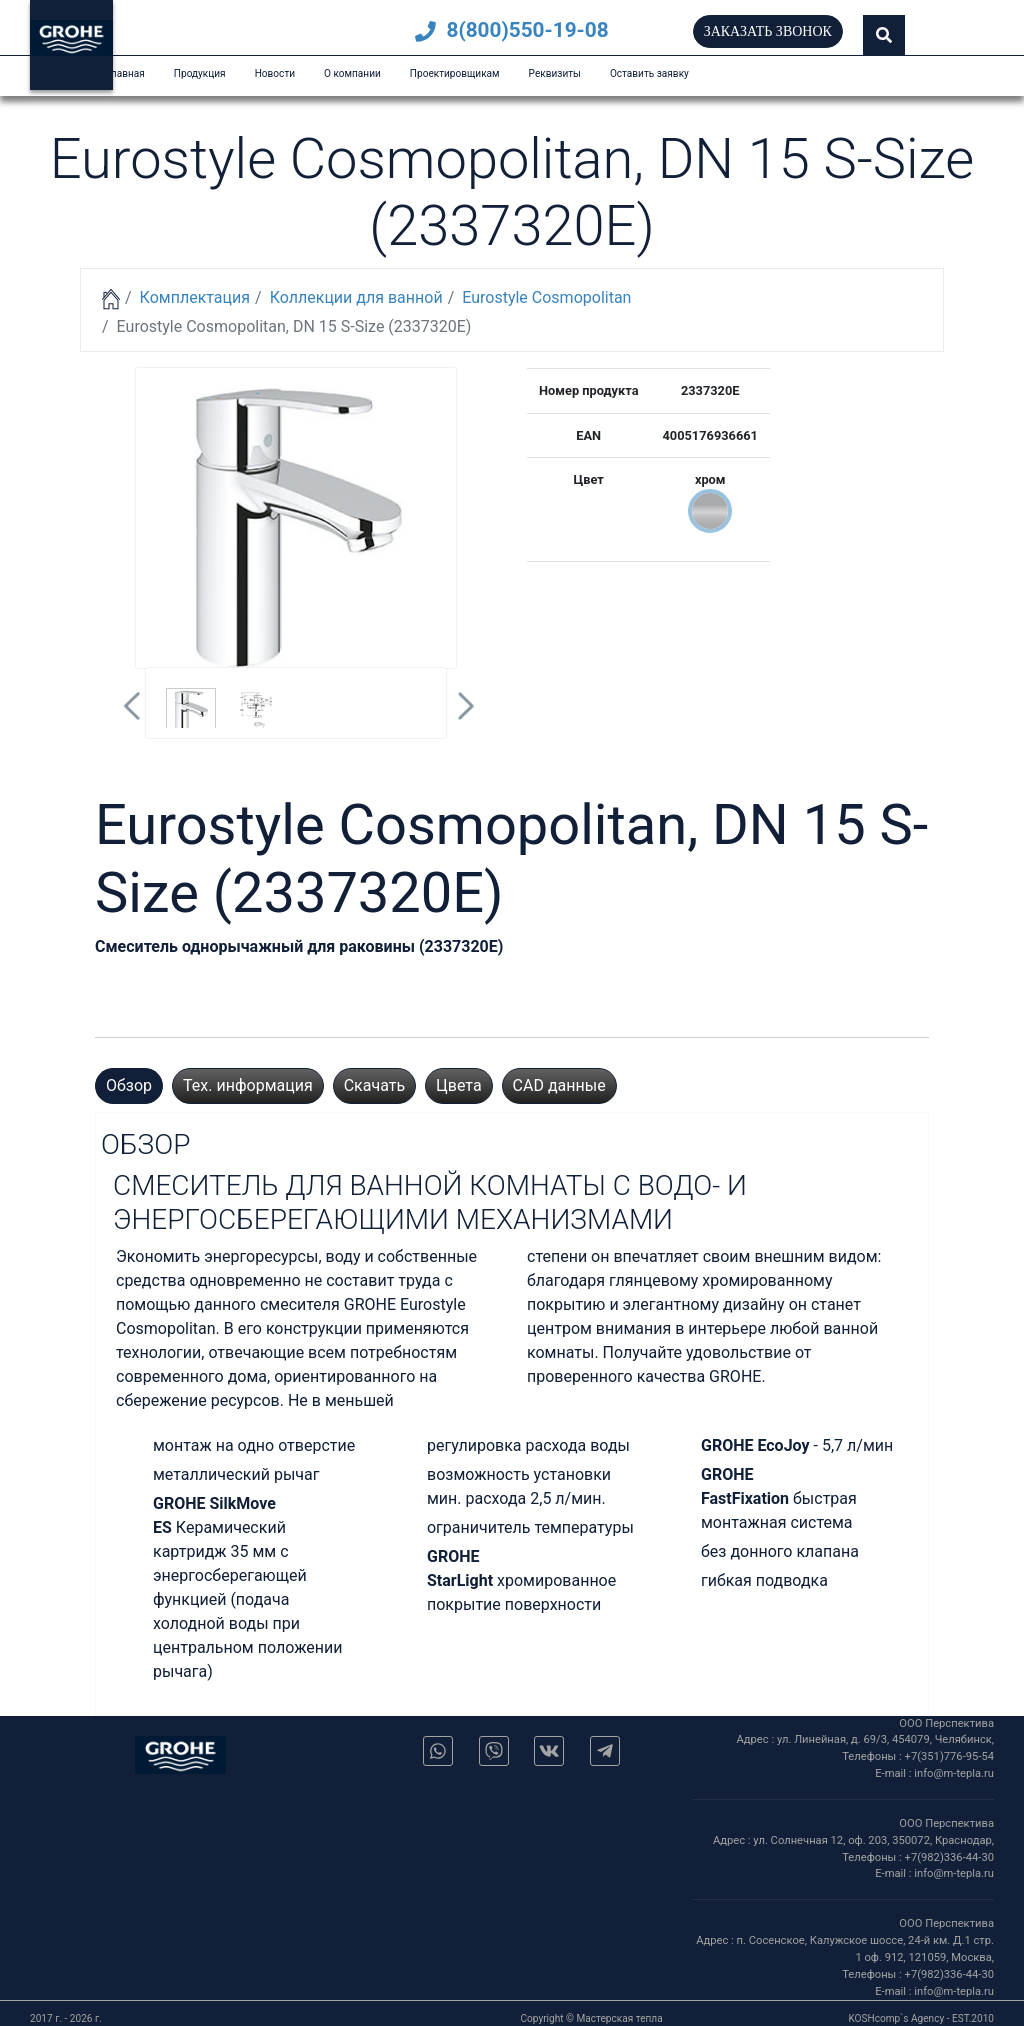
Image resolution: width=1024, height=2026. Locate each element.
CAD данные (559, 1085)
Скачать (374, 1085)
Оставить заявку (649, 73)
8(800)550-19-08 (511, 30)
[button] (884, 35)
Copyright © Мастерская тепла (592, 2018)
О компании (352, 73)
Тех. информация (248, 1085)
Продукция (200, 73)
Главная (125, 73)
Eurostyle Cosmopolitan (546, 297)
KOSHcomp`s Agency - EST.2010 (921, 2018)
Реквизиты (555, 73)
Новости (275, 73)
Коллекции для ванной (356, 297)
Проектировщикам (455, 73)
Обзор (129, 1085)
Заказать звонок (768, 31)
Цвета (459, 1085)
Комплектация (195, 297)
